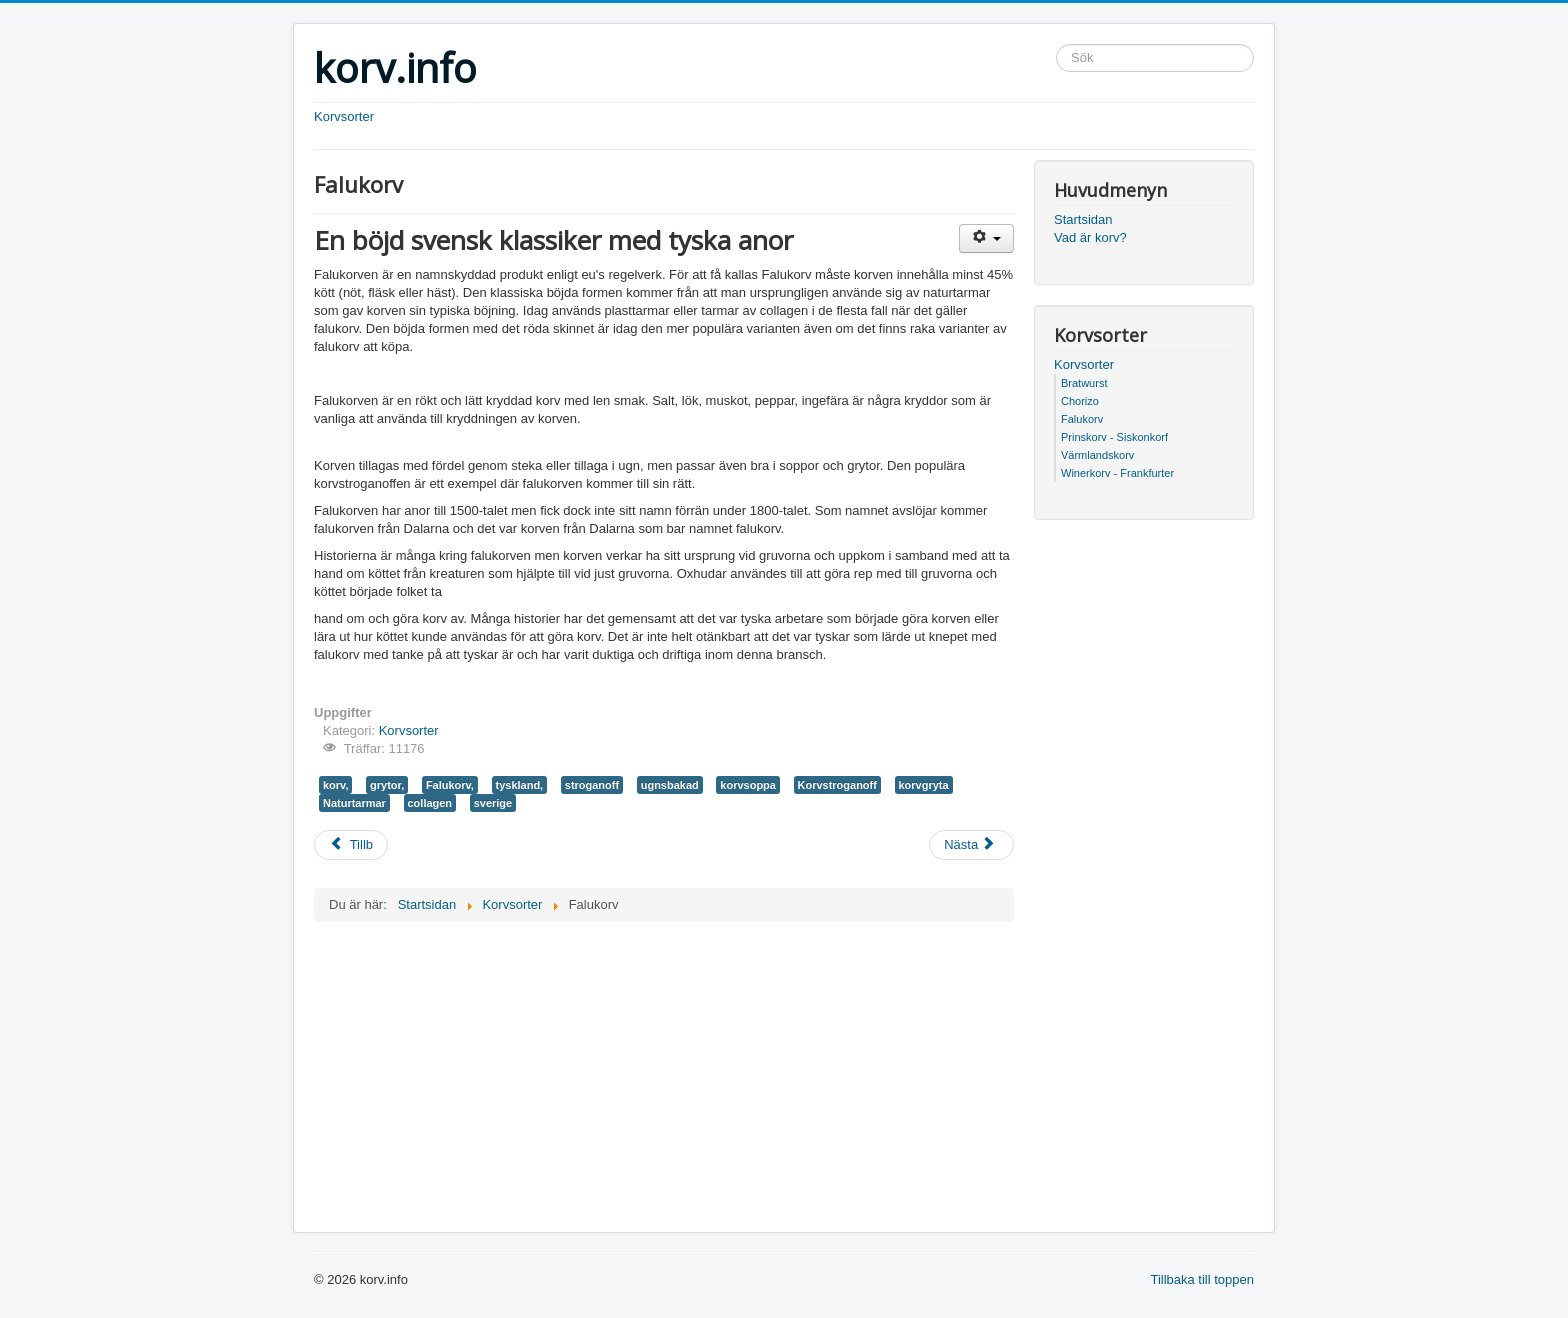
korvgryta (924, 785)
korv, (335, 785)
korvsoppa (748, 785)
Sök (1056, 44)
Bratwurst (1084, 383)
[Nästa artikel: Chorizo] (971, 845)
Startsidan (1083, 219)
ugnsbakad (670, 785)
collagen (430, 803)
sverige (493, 803)
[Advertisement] (548, 444)
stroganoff (592, 785)
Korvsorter (344, 116)
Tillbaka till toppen (1202, 1279)
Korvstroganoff (837, 785)
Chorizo (1080, 401)
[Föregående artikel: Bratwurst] (351, 845)
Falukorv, (450, 785)
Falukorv (1082, 419)
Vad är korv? (1090, 237)
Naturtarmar (354, 803)
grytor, (387, 785)
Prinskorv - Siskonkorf (1114, 437)
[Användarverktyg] (986, 238)
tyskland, (520, 785)
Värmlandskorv (1097, 455)
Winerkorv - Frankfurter (1117, 473)
